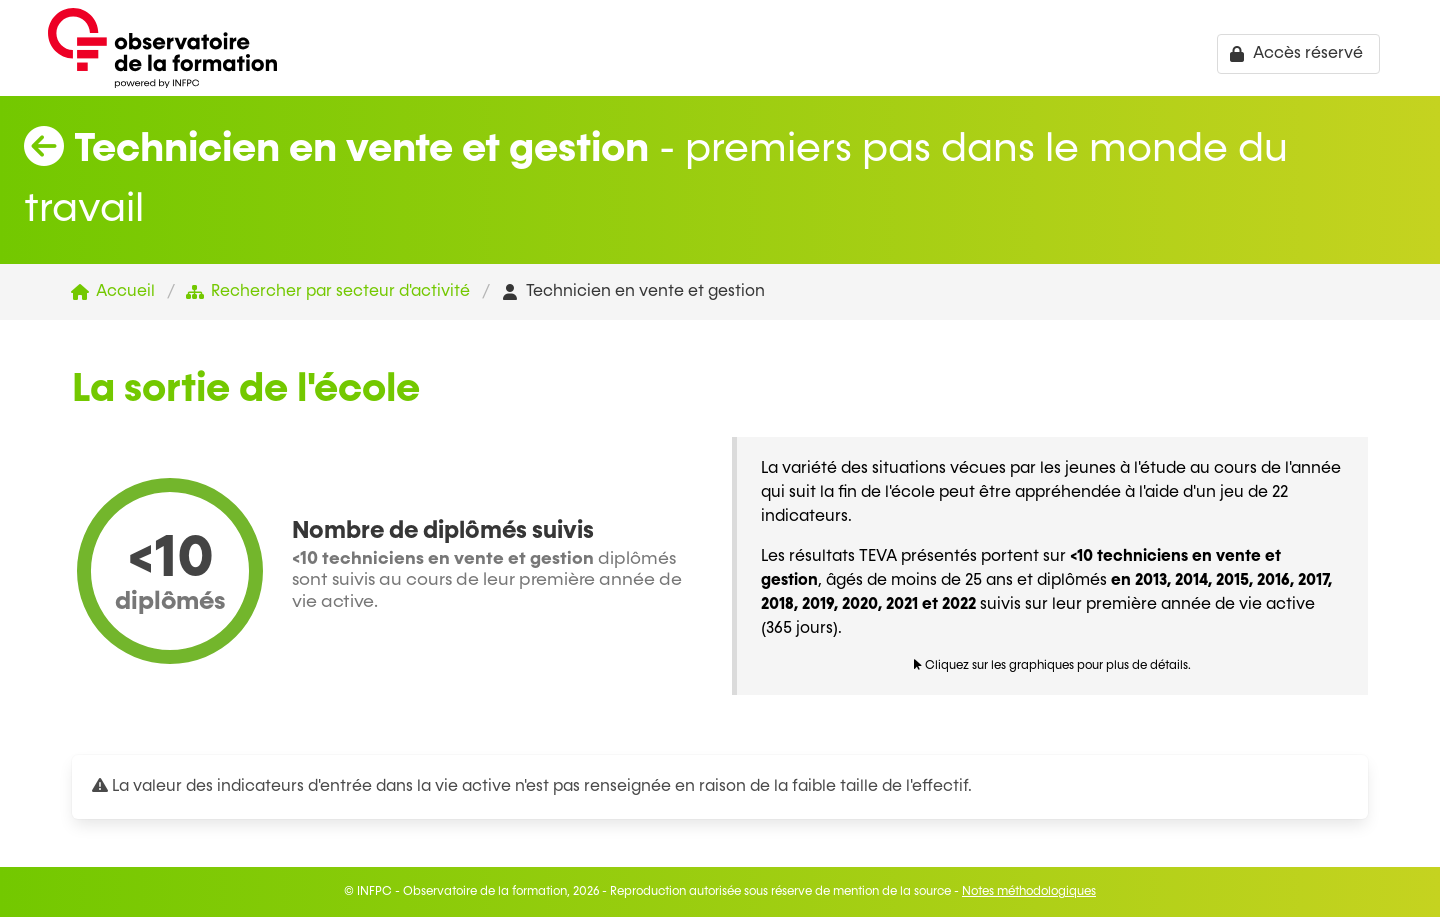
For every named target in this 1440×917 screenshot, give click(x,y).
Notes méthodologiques (1029, 892)
